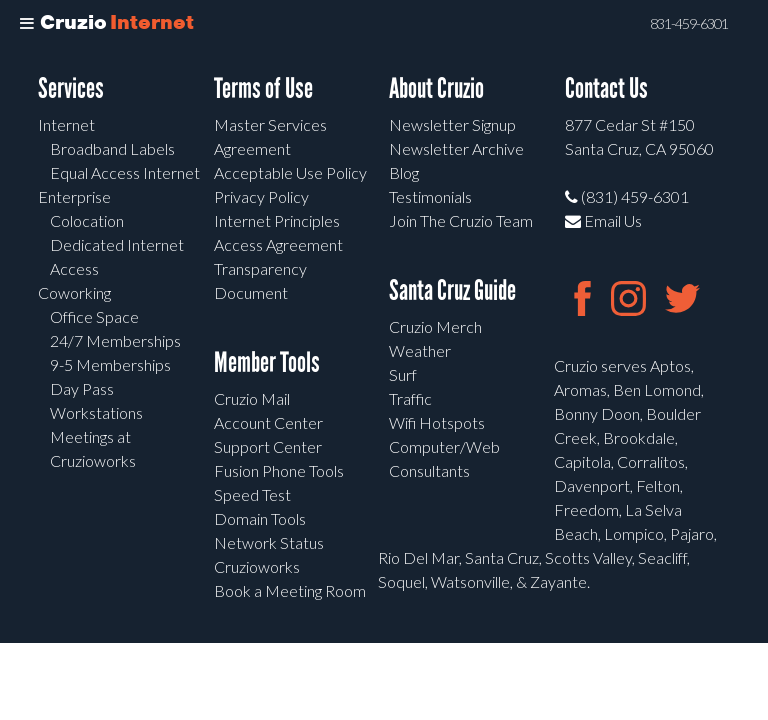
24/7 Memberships (115, 340)
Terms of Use (263, 88)
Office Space (94, 316)
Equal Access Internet (125, 172)
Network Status (269, 542)
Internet (66, 124)
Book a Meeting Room (290, 590)
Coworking (74, 292)
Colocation (87, 220)
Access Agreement (278, 244)
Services (71, 88)
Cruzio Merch (435, 326)
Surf (403, 374)
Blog (404, 172)
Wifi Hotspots (437, 422)
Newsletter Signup (452, 124)
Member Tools (267, 362)
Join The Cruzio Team (461, 220)
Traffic (410, 398)
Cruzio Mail (252, 398)
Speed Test (252, 494)
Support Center (268, 446)
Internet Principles (277, 220)
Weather (420, 350)
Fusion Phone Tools (279, 470)
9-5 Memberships (110, 364)
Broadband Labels (112, 148)
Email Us (603, 220)
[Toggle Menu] (27, 24)
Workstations (96, 412)
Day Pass (82, 388)
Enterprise (74, 196)
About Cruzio (436, 88)
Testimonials (430, 196)
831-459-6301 (689, 24)
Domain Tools (260, 518)
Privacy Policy (261, 196)
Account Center (268, 422)
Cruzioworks (257, 566)
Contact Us (606, 88)
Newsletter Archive (456, 148)
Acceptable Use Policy (290, 172)
